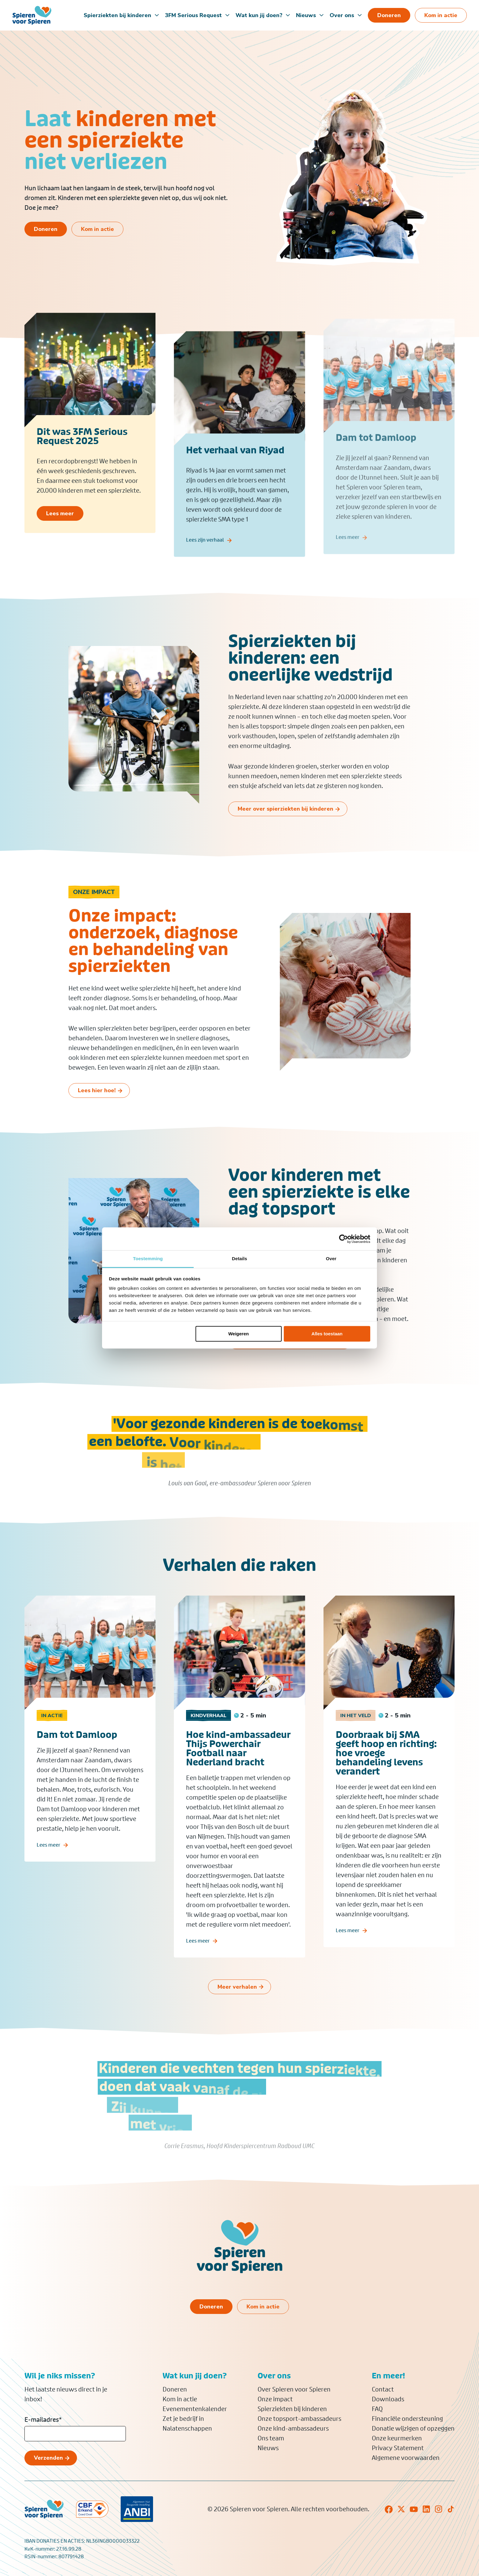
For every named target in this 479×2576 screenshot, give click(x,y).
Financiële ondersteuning (407, 2418)
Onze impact (275, 2399)
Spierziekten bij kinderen (117, 15)
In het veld (355, 1725)
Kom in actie (180, 2399)
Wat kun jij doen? (259, 15)
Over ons (342, 15)
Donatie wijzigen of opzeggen (413, 2428)
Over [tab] (331, 1258)
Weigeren (238, 1333)
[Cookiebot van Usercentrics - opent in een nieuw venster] (343, 1238)
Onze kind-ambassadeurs (293, 2428)
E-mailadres (43, 2420)
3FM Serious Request (193, 15)
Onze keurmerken (397, 2438)
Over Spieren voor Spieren (294, 2389)
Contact (383, 2389)
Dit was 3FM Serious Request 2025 (82, 441)
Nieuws (306, 15)
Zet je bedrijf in (183, 2418)
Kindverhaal (208, 1725)
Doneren (175, 2389)
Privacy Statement (398, 2448)
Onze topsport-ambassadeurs (299, 2418)
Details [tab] (239, 1258)
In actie (52, 1725)
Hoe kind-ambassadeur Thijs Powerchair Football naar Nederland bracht (238, 1758)
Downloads (388, 2399)
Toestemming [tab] (148, 1258)
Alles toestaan (327, 1333)
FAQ (377, 2409)
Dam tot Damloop (77, 1744)
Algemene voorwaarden (406, 2457)
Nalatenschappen (187, 2428)
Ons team (271, 2438)
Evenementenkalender (195, 2409)
